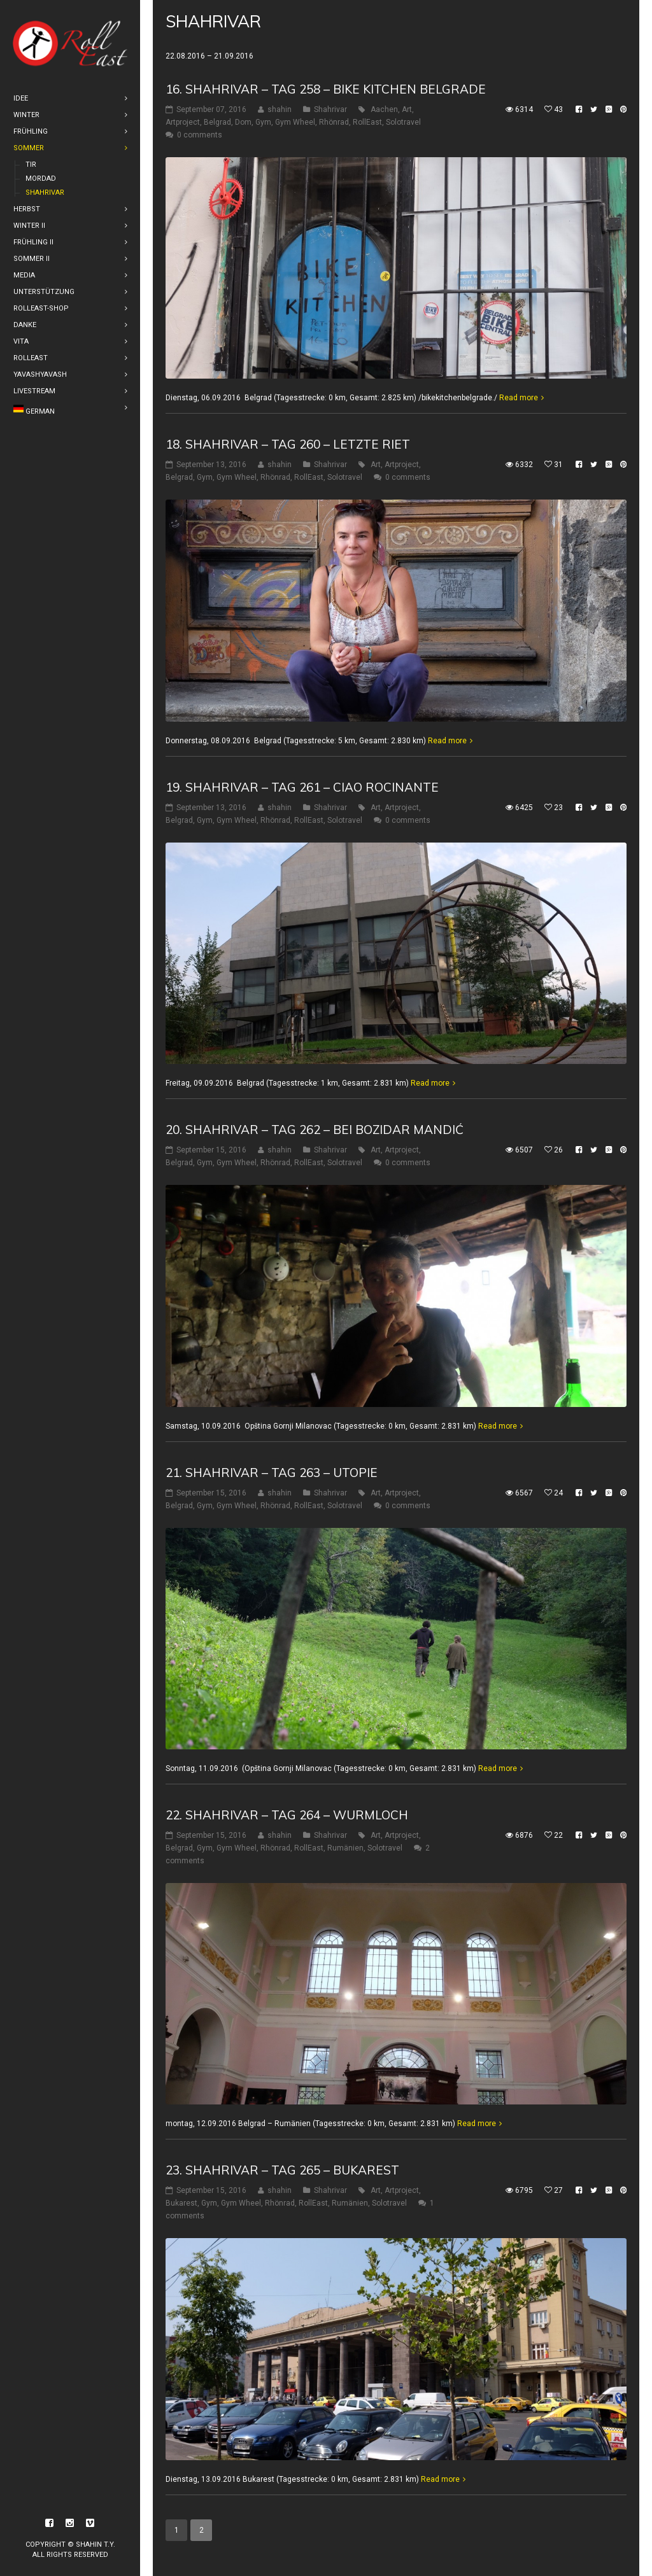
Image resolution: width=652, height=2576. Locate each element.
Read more (518, 397)
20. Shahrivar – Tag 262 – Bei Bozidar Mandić (315, 1129)
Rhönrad (334, 122)
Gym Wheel (295, 122)
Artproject (183, 122)
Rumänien (345, 1848)
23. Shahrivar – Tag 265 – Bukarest (282, 2170)
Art (407, 109)
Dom (243, 122)
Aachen (384, 109)
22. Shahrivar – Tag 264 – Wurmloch (287, 1815)
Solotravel (403, 122)
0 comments (199, 134)
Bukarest (181, 2203)
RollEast (367, 122)
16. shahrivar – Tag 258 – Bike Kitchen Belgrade (326, 89)
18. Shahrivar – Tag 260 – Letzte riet (288, 444)
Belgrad (217, 122)
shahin (279, 109)
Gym (263, 122)
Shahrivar (330, 109)
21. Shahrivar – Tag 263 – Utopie (272, 1472)
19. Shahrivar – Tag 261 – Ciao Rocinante (302, 787)
